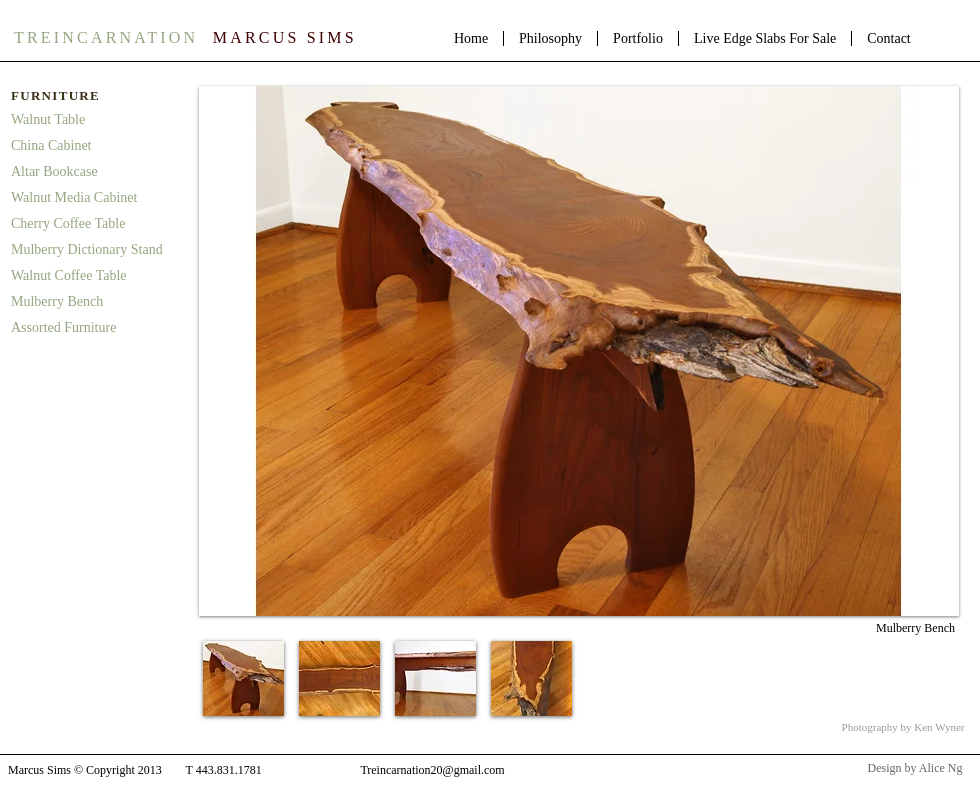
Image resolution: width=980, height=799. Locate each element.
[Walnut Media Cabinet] (96, 198)
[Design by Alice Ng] (915, 769)
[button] (243, 678)
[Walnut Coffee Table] (96, 276)
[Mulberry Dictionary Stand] (99, 250)
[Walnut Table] (96, 120)
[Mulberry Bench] (96, 302)
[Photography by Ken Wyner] (903, 727)
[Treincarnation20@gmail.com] (432, 771)
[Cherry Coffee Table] (96, 224)
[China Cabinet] (96, 146)
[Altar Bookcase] (96, 172)
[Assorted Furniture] (96, 328)
